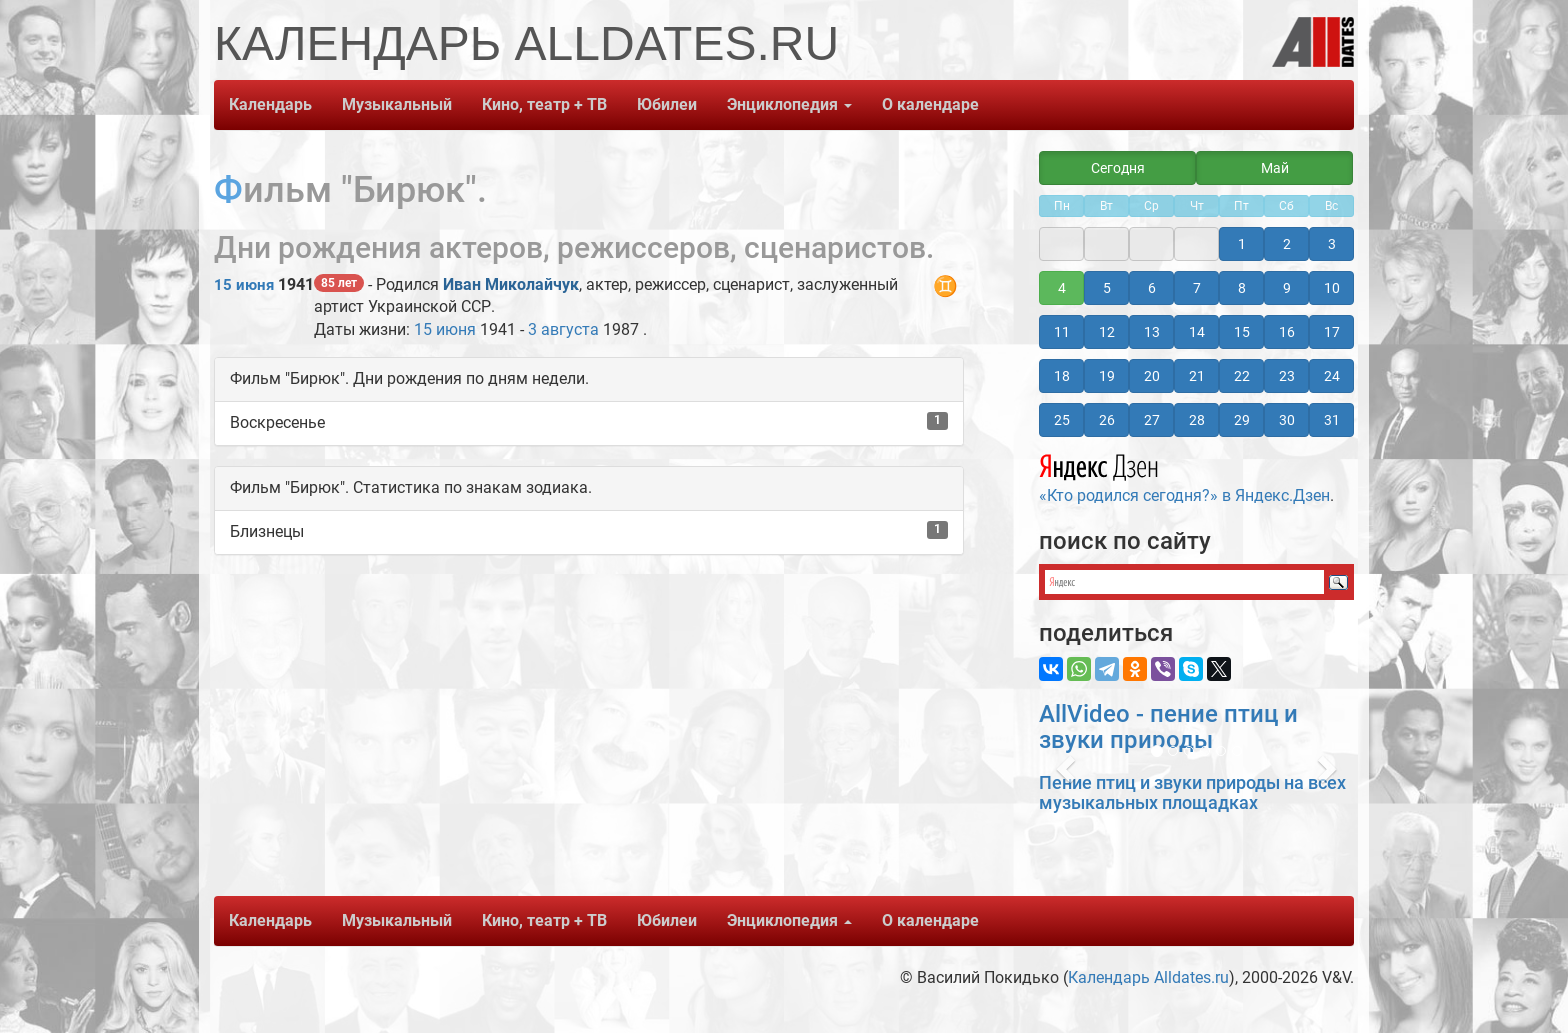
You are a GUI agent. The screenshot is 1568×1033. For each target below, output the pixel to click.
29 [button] (1242, 420)
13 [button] (1152, 332)
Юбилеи (667, 104)
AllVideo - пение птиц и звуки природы (1168, 727)
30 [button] (1287, 420)
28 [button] (1197, 420)
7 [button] (1197, 288)
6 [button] (1152, 288)
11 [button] (1062, 332)
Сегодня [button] (1118, 168)
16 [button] (1287, 332)
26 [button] (1107, 420)
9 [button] (1287, 288)
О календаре (930, 104)
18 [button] (1062, 376)
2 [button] (1287, 244)
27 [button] (1152, 420)
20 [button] (1152, 376)
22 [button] (1242, 376)
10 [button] (1332, 288)
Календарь (270, 104)
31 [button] (1332, 420)
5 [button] (1107, 288)
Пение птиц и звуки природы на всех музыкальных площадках (1192, 792)
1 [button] (1242, 244)
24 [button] (1332, 376)
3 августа (563, 329)
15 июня (244, 285)
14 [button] (1197, 332)
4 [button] (1062, 288)
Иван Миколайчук (511, 284)
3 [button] (1332, 244)
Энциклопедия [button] (789, 104)
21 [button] (1197, 376)
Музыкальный (397, 104)
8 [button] (1242, 288)
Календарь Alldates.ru (1148, 977)
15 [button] (1242, 332)
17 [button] (1332, 332)
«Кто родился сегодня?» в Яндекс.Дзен (1184, 476)
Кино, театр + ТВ (544, 104)
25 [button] (1062, 420)
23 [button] (1287, 376)
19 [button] (1107, 376)
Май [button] (1275, 168)
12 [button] (1107, 332)
